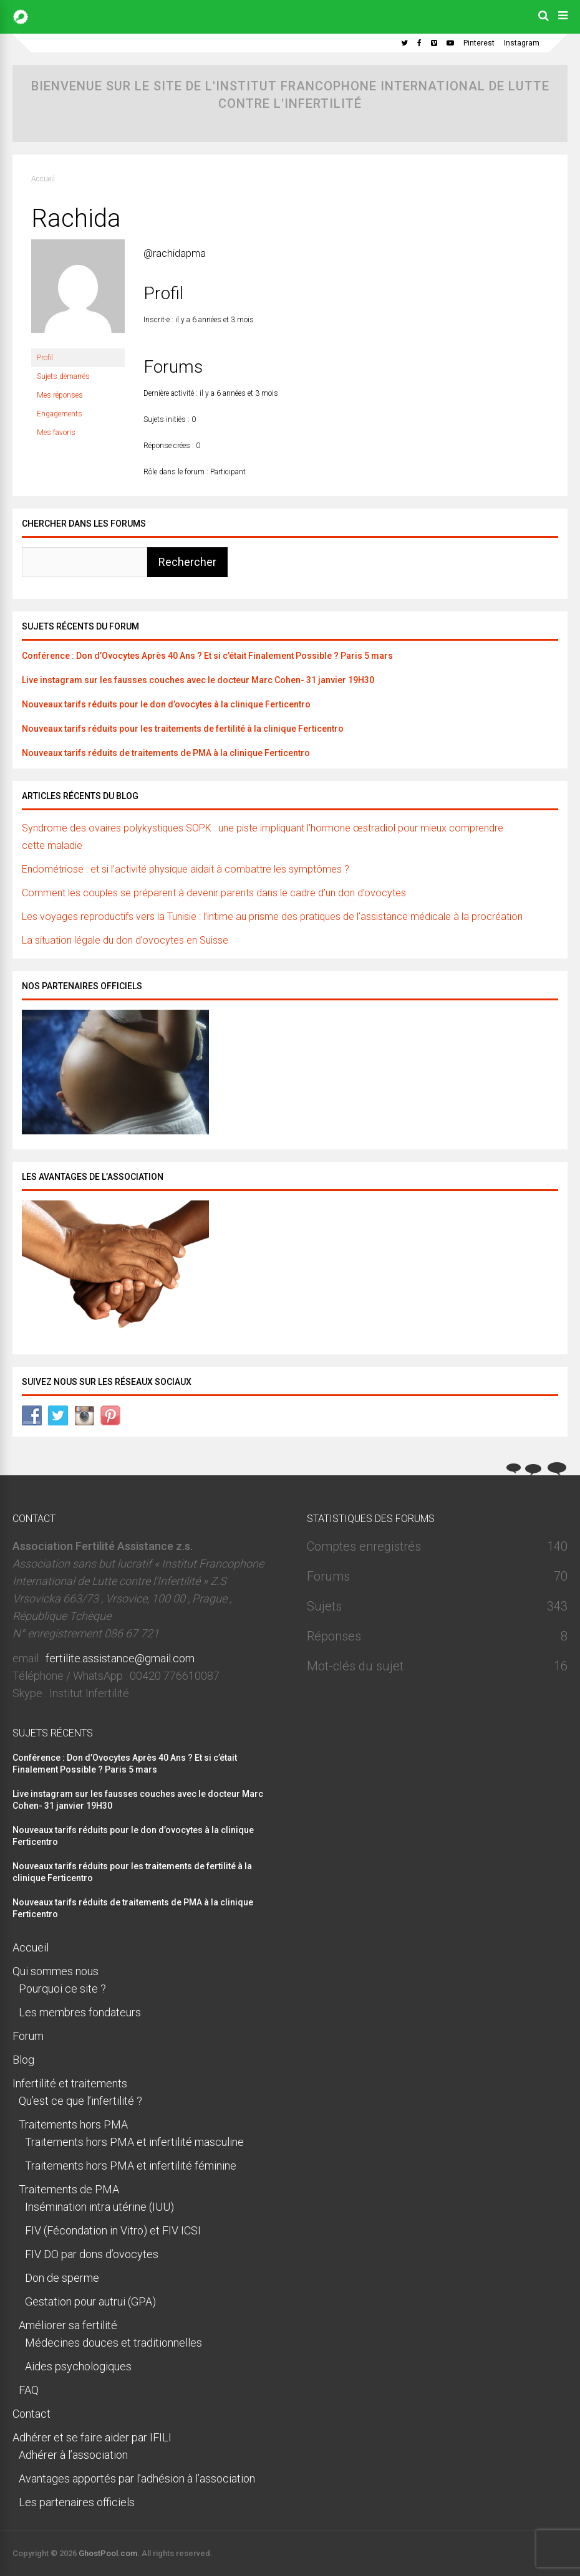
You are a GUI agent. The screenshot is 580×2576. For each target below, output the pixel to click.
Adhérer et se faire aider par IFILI (92, 2437)
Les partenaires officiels (77, 2502)
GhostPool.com (108, 2553)
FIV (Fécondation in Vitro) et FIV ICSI (113, 2230)
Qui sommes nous (55, 1971)
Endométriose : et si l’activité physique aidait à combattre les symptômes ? (185, 869)
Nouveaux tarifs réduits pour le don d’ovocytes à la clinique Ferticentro (166, 704)
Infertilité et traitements (69, 2083)
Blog (23, 2059)
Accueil (43, 179)
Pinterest (479, 43)
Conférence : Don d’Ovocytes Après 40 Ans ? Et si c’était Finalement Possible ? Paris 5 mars (207, 656)
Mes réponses (60, 395)
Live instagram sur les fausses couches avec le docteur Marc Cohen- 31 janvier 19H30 (198, 680)
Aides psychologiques (78, 2366)
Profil (45, 357)
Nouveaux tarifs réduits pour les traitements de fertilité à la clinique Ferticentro (183, 729)
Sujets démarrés (63, 376)
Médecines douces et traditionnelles (113, 2342)
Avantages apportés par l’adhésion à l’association (137, 2478)
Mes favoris (56, 432)
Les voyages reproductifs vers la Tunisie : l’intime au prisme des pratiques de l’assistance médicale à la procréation (272, 916)
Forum (28, 2035)
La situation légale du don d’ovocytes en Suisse (125, 940)
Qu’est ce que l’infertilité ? (80, 2100)
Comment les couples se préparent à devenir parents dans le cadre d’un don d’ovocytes (214, 893)
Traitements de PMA (69, 2189)
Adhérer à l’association (73, 2454)
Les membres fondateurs (80, 2012)
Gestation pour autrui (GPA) (90, 2301)
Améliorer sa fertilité (68, 2325)
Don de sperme (62, 2277)
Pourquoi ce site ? (62, 1988)
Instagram (521, 43)
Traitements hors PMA (73, 2124)
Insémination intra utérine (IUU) (99, 2206)
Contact (31, 2413)
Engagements (59, 413)
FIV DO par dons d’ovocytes (91, 2254)
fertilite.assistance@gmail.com (120, 1658)
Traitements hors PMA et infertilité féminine (130, 2165)
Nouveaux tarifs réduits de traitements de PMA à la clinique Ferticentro (166, 753)
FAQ (29, 2389)
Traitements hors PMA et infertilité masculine (134, 2141)
